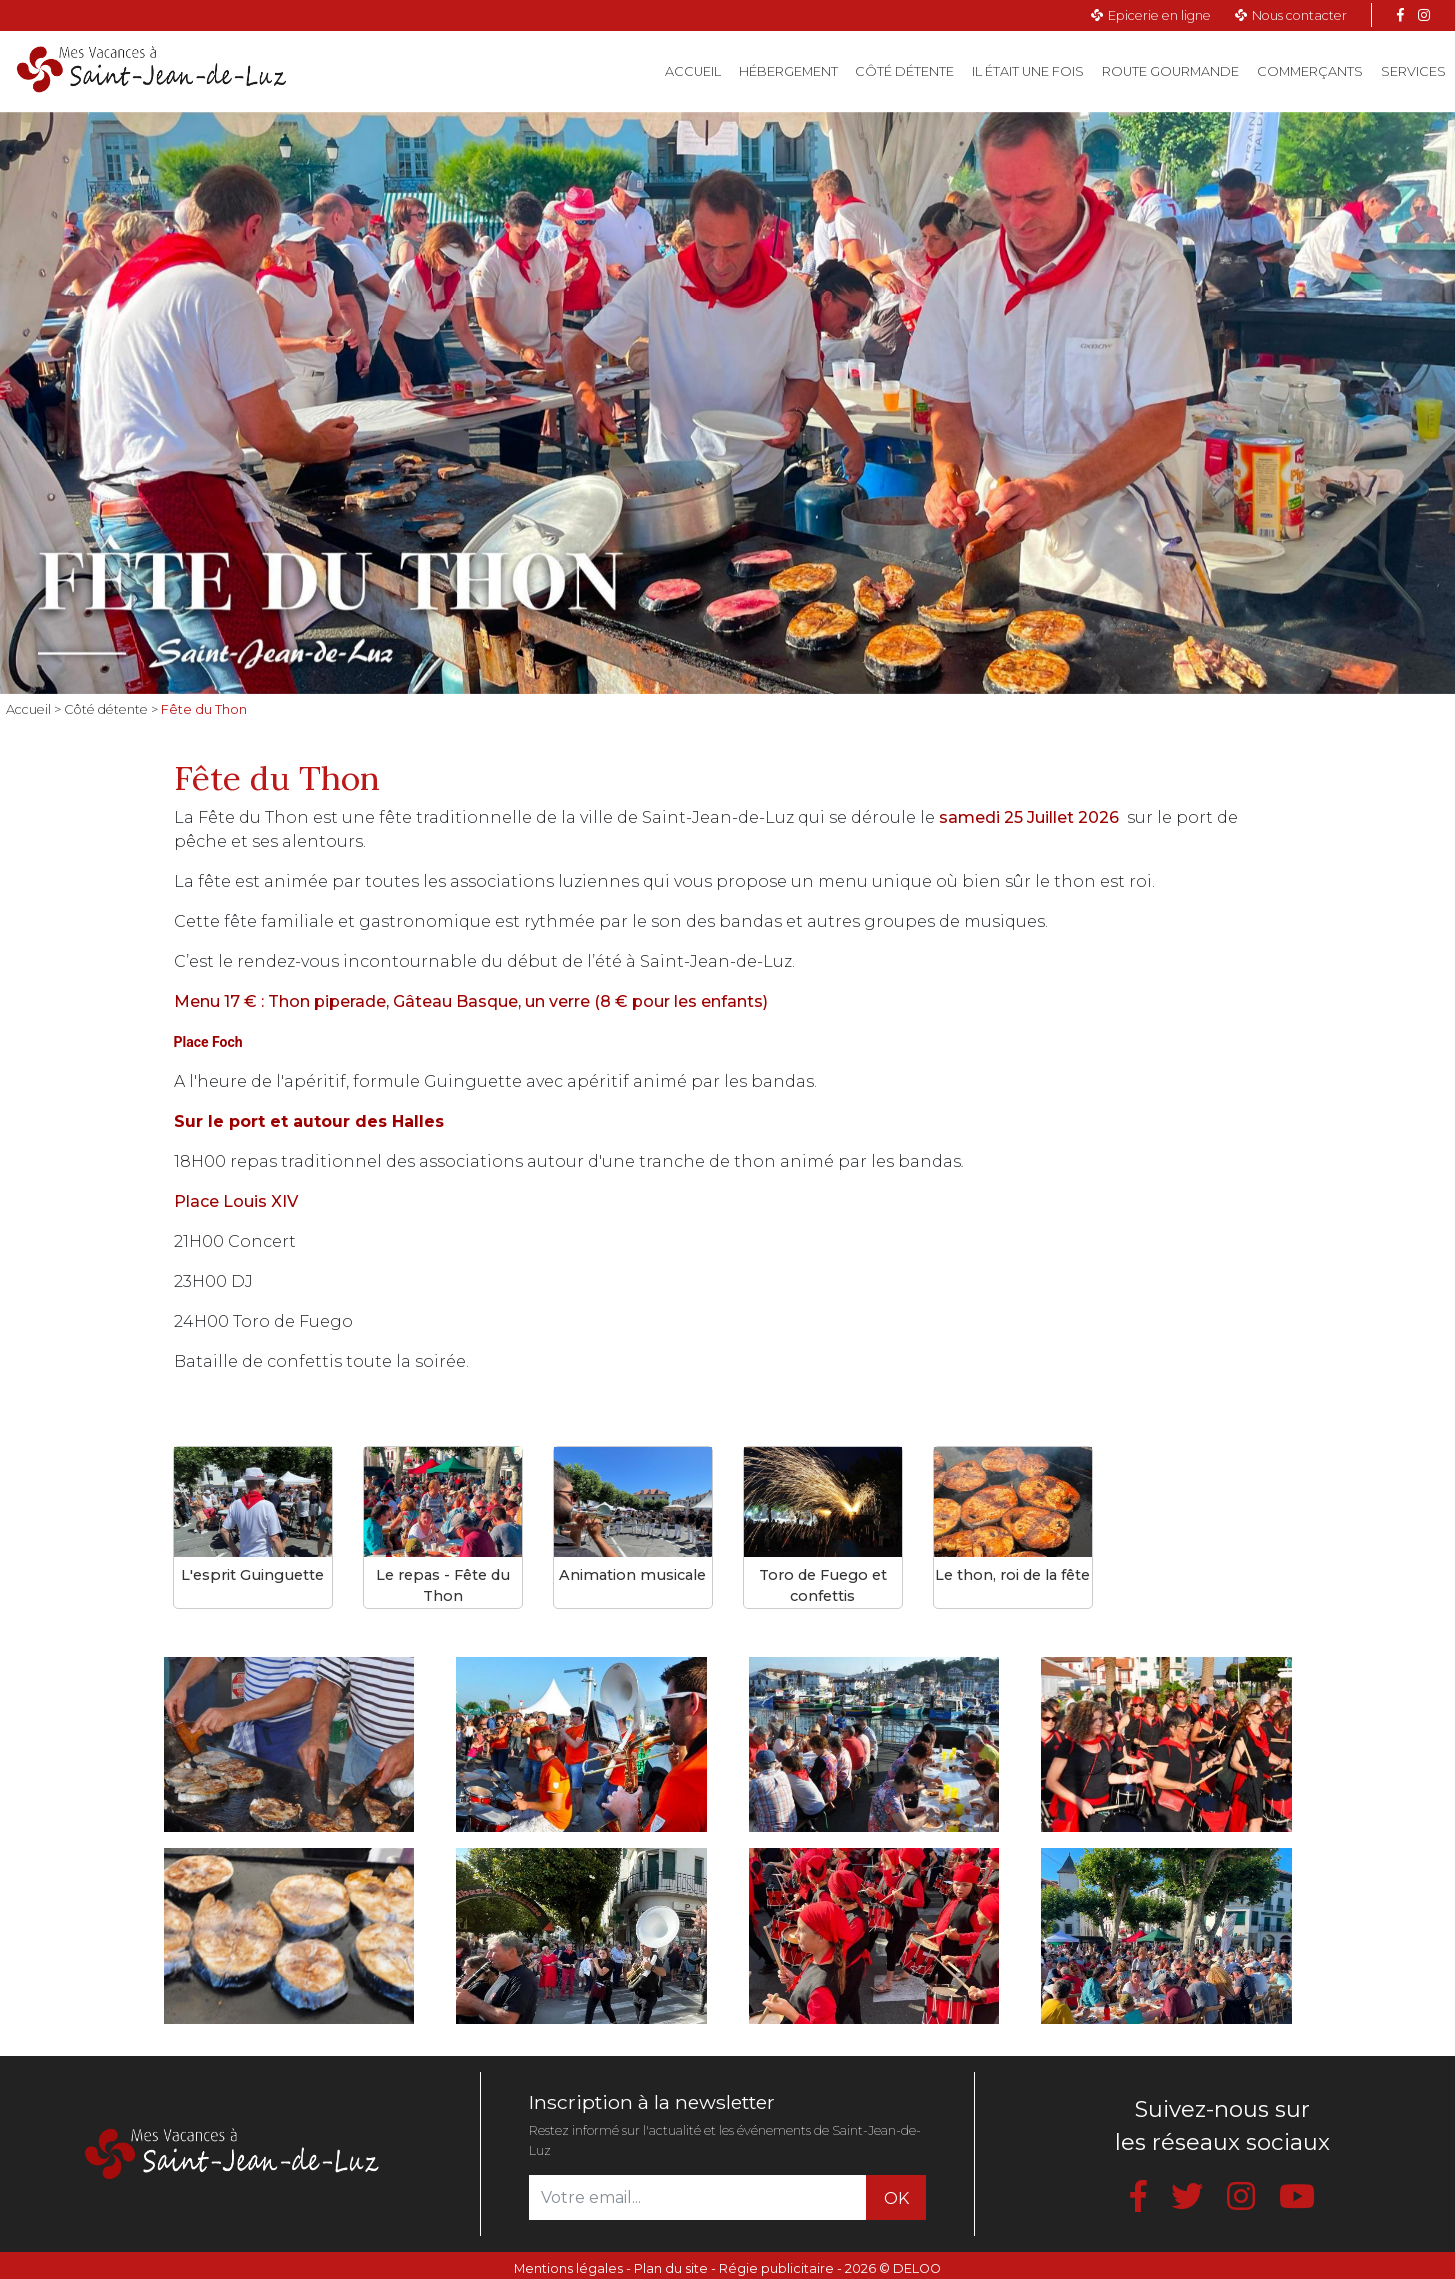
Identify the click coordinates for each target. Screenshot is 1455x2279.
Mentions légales (568, 2268)
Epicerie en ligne (1159, 15)
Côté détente (904, 71)
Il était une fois (1028, 71)
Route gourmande (1170, 71)
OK (896, 2198)
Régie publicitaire (776, 2268)
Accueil (697, 70)
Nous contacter (1299, 15)
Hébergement (788, 71)
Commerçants (1310, 71)
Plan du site (671, 2268)
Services (1413, 71)
